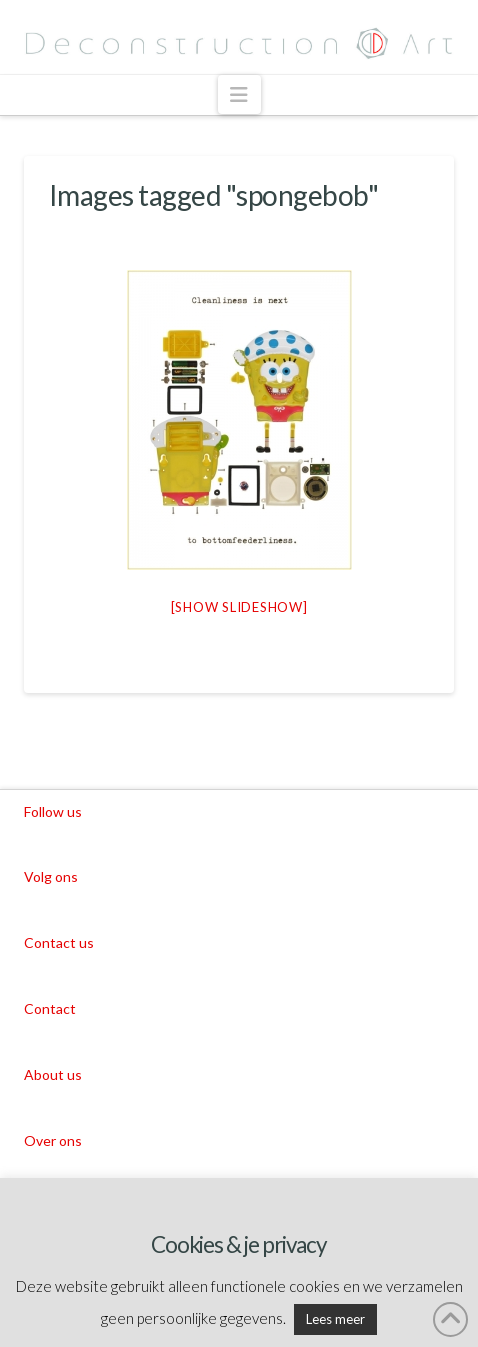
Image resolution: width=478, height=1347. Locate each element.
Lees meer (335, 1319)
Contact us (59, 942)
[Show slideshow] (239, 607)
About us (53, 1074)
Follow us (53, 811)
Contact (50, 1008)
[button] (239, 94)
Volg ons (51, 876)
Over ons (53, 1140)
